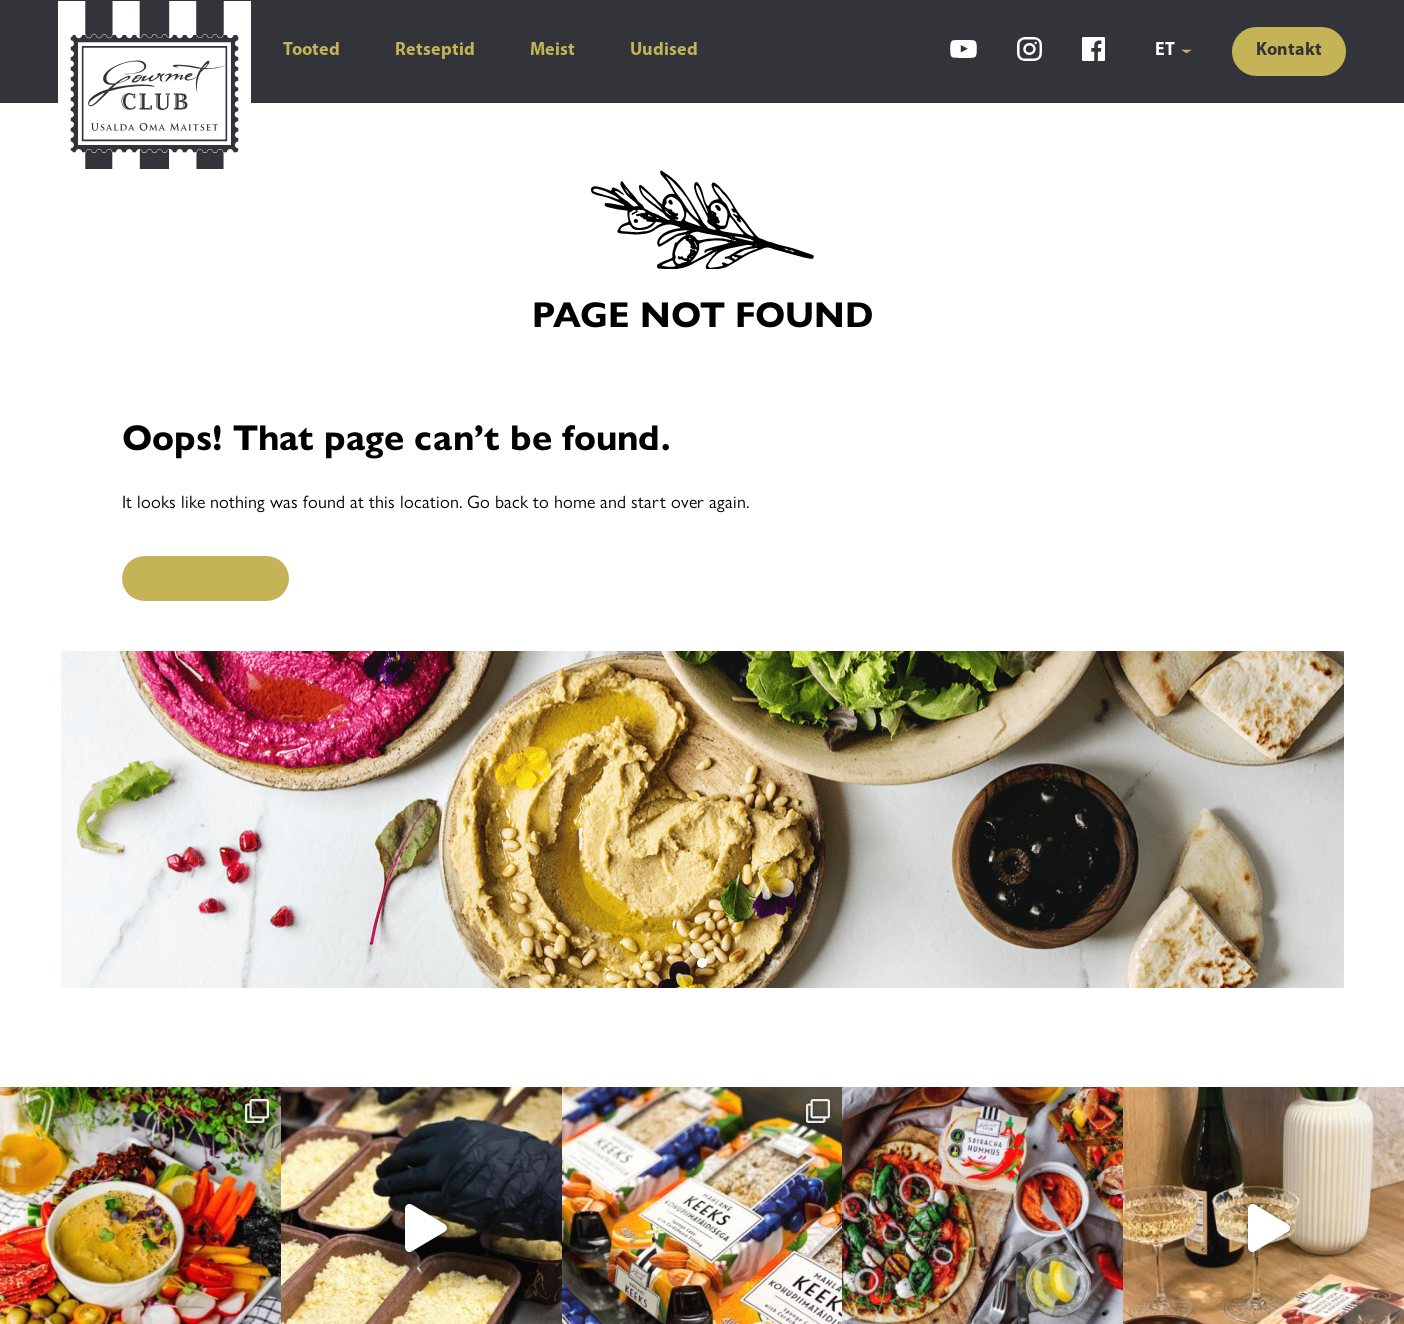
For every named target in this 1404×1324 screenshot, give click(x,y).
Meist (552, 50)
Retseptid (435, 50)
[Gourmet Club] (154, 88)
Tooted (311, 50)
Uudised (664, 50)
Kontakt (1289, 50)
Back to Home (205, 578)
